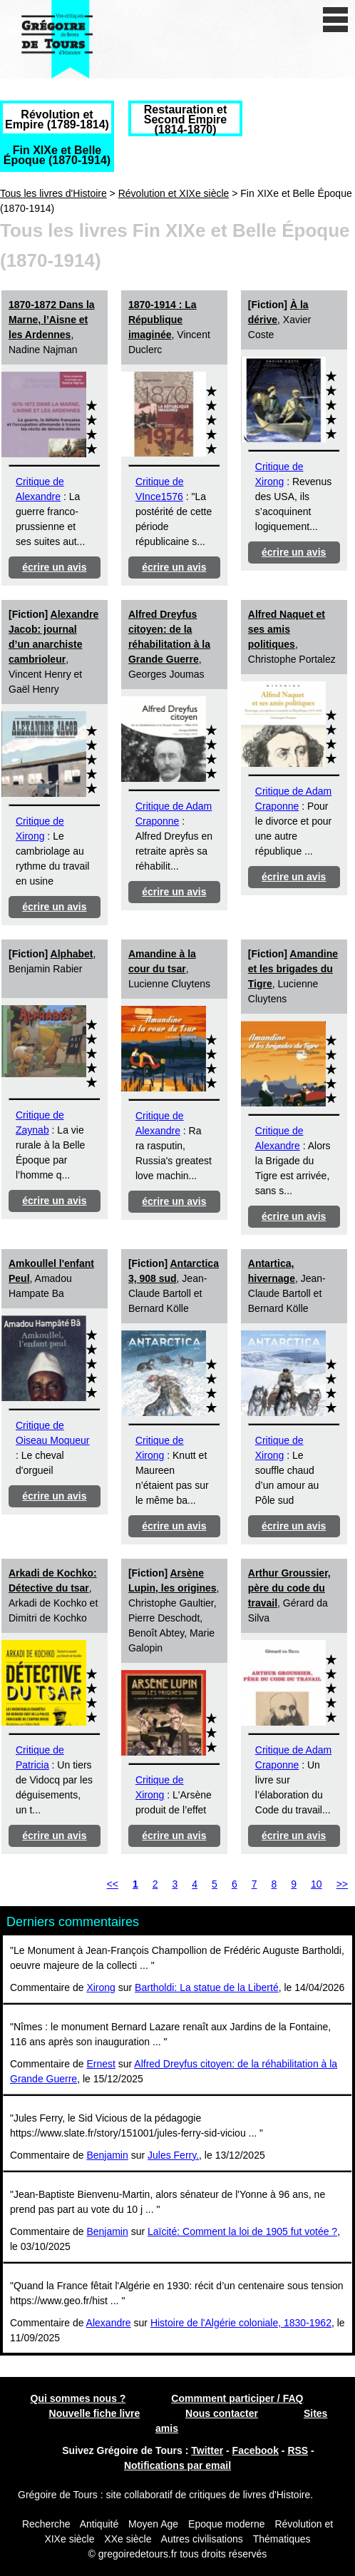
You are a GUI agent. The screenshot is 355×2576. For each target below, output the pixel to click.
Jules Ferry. (173, 2155)
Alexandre (108, 2322)
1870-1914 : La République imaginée (162, 319)
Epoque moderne (226, 2524)
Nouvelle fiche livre (94, 2413)
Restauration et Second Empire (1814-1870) (185, 119)
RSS (297, 2450)
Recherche (46, 2524)
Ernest (100, 2064)
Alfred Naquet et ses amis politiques (286, 629)
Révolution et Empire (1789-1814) (57, 119)
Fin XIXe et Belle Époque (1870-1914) (57, 155)
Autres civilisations (203, 2539)
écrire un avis (54, 567)
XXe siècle (127, 2539)
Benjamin (107, 2155)
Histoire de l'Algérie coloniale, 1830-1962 (240, 2322)
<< (112, 1884)
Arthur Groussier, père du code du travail (289, 1588)
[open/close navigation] (335, 19)
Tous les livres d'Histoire (53, 193)
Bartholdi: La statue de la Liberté (207, 1987)
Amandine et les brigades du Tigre (293, 968)
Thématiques (282, 2539)
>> (342, 1884)
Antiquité (99, 2524)
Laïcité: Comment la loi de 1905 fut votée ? (242, 2231)
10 (316, 1884)
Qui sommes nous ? (78, 2398)
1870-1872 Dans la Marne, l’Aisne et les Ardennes (52, 319)
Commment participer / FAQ (237, 2398)
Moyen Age (153, 2524)
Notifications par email (177, 2465)
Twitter (207, 2450)
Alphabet (72, 953)
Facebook (255, 2450)
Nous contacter (221, 2413)
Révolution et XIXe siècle (174, 193)
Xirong (100, 1987)
